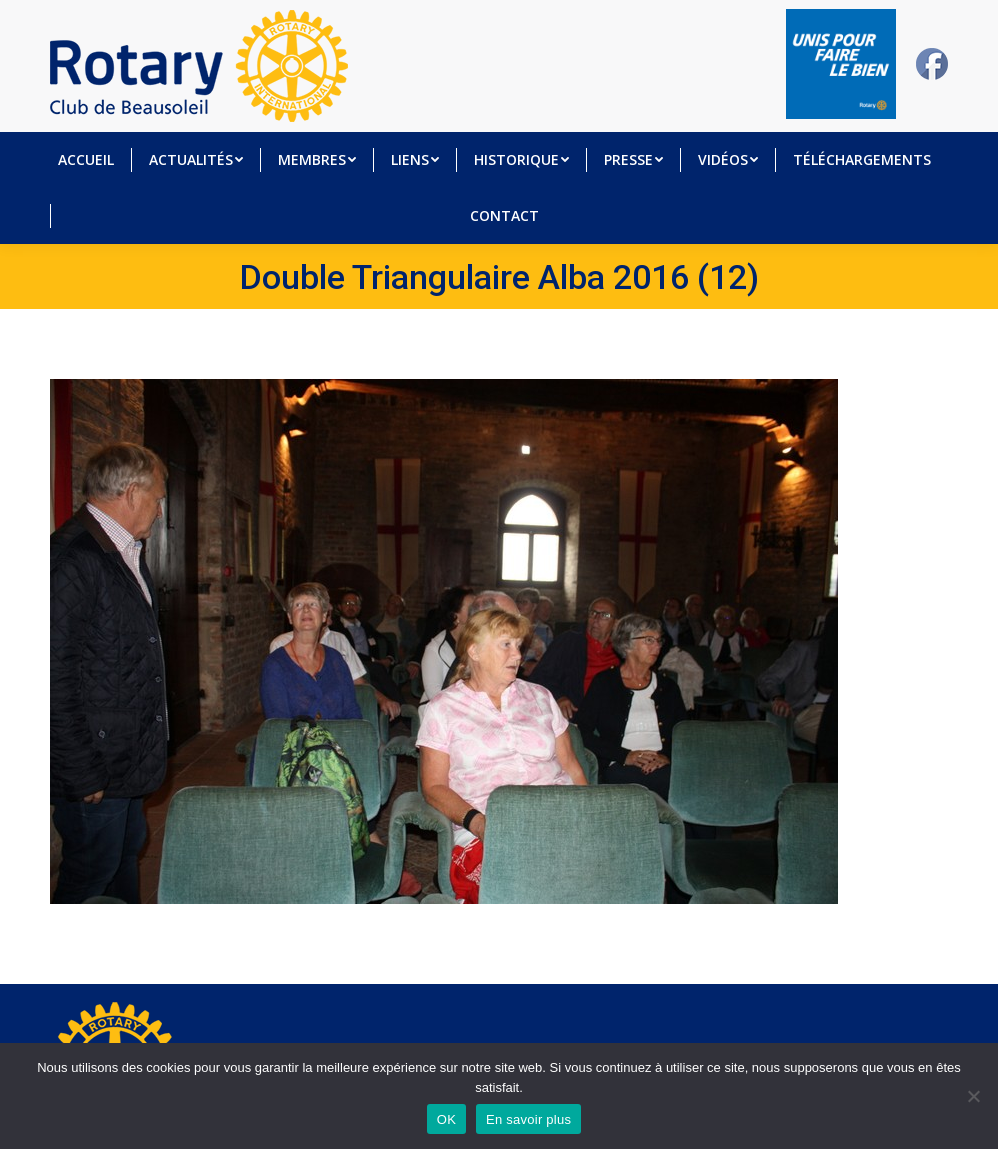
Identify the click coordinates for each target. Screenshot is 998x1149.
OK (446, 1119)
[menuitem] (85, 160)
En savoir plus (528, 1119)
